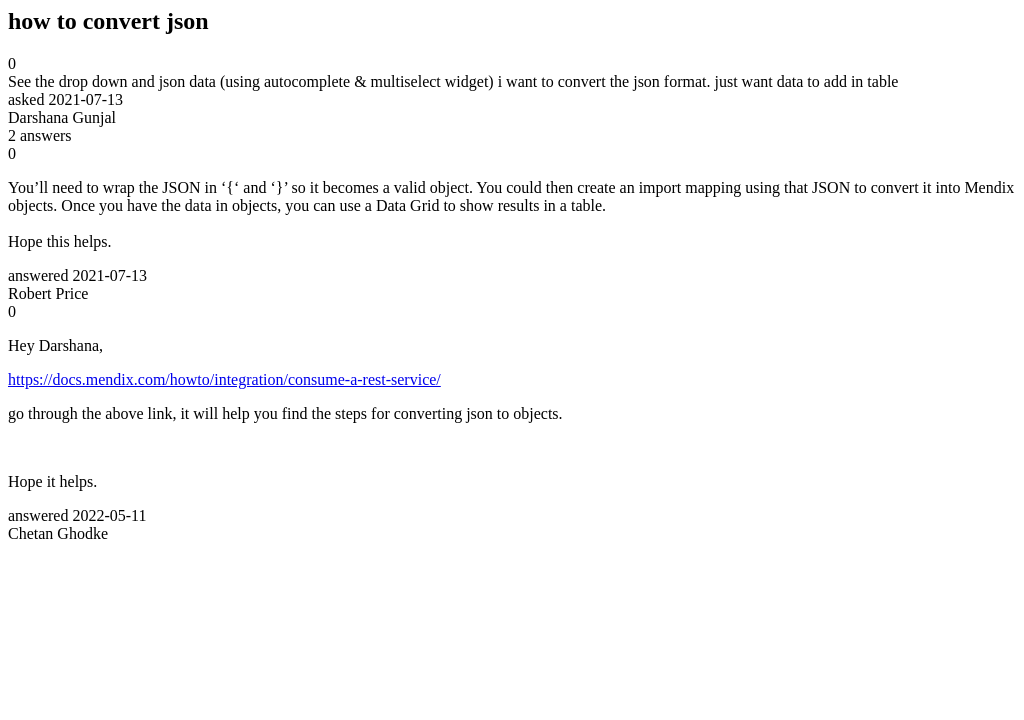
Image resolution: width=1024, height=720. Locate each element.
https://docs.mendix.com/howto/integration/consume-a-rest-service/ (224, 379)
